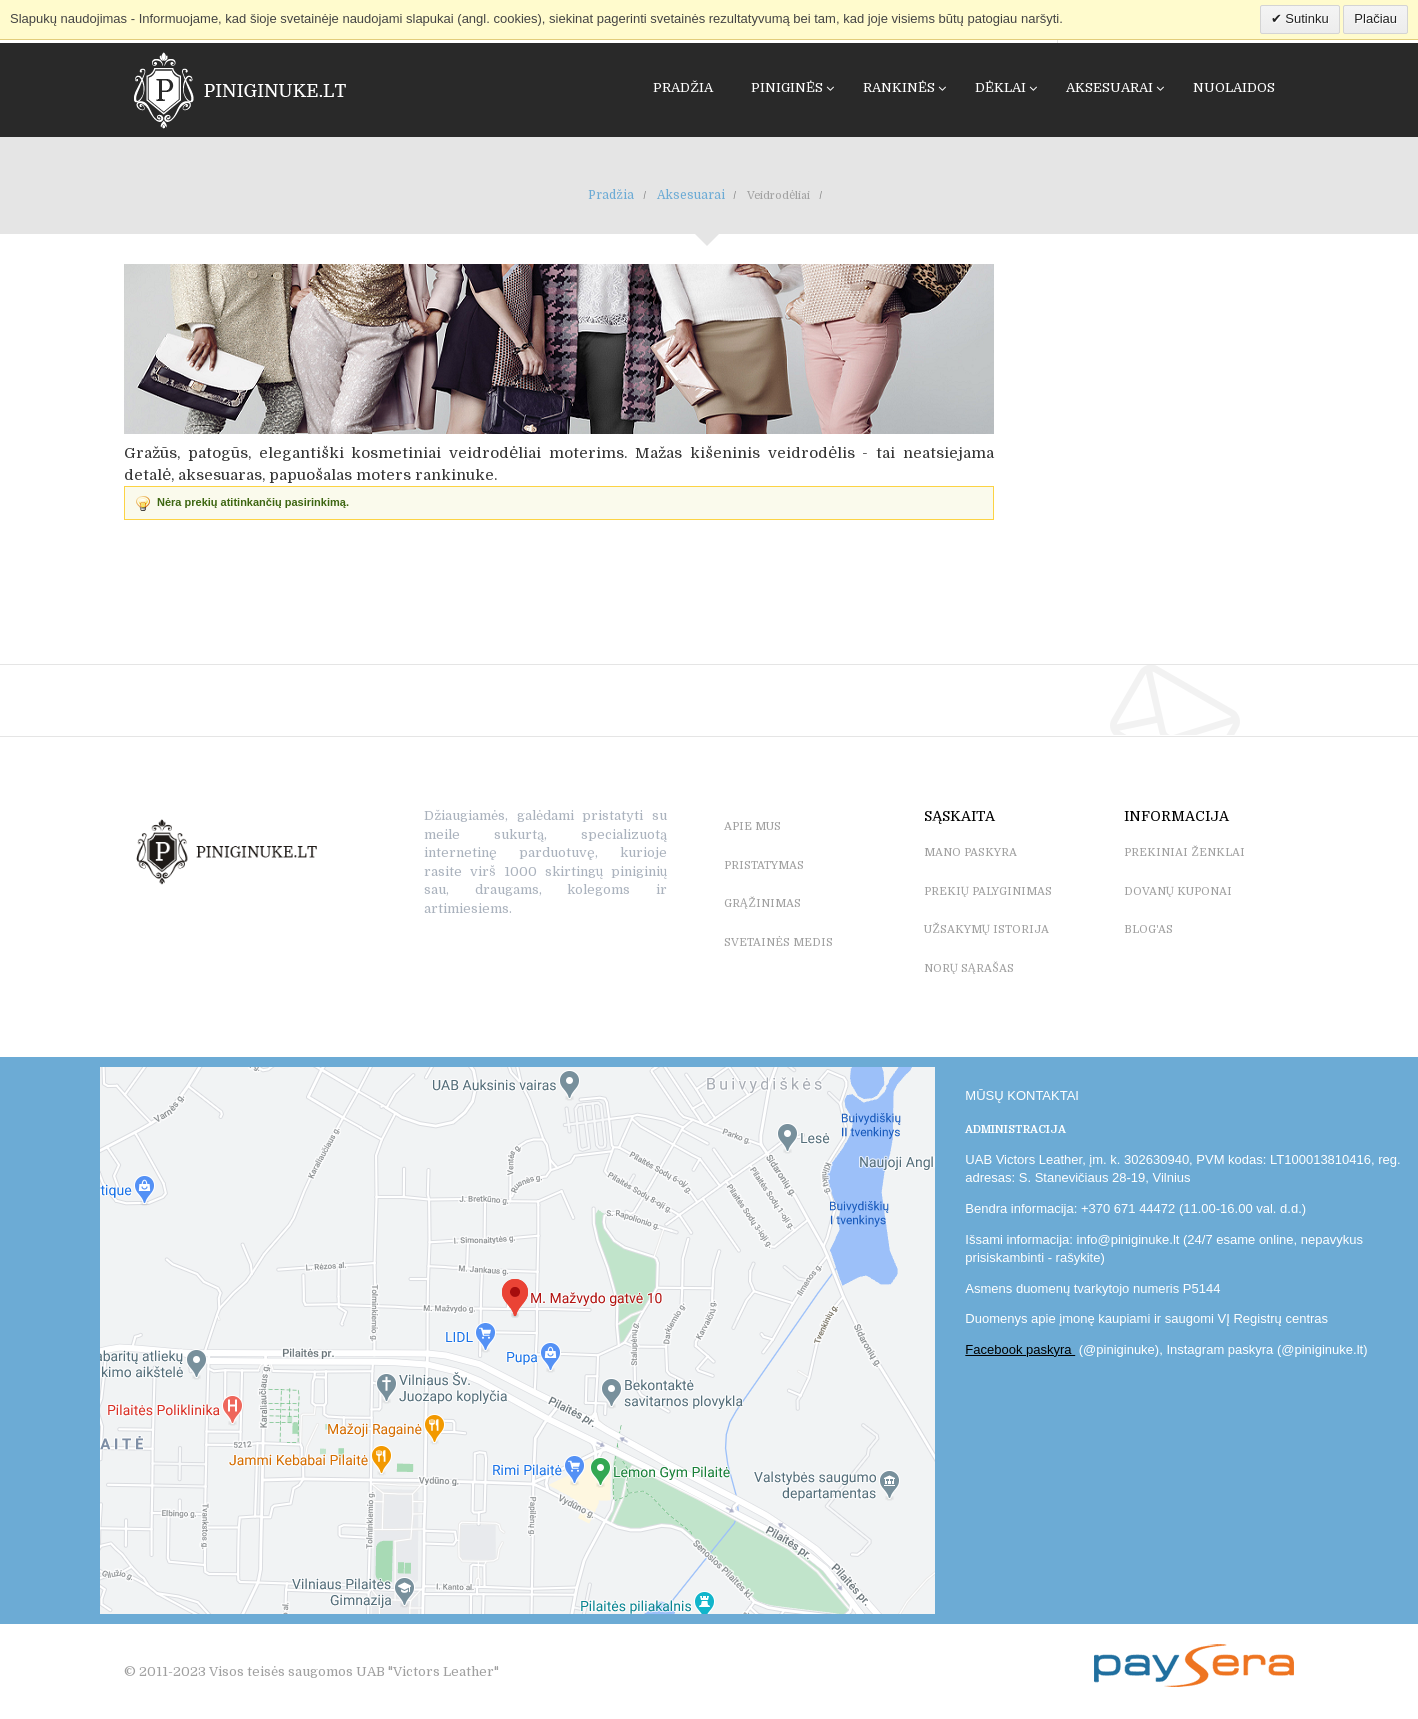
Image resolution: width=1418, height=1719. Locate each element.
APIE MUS (752, 826)
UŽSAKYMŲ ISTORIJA (986, 929)
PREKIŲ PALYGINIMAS (988, 891)
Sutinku (1305, 18)
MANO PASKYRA (970, 852)
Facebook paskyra (1020, 1349)
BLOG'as (1148, 929)
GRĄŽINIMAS (762, 903)
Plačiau (1375, 18)
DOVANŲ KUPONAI (1178, 891)
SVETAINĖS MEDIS (778, 942)
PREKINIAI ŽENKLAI (1184, 852)
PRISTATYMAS (764, 865)
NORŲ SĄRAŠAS (969, 968)
